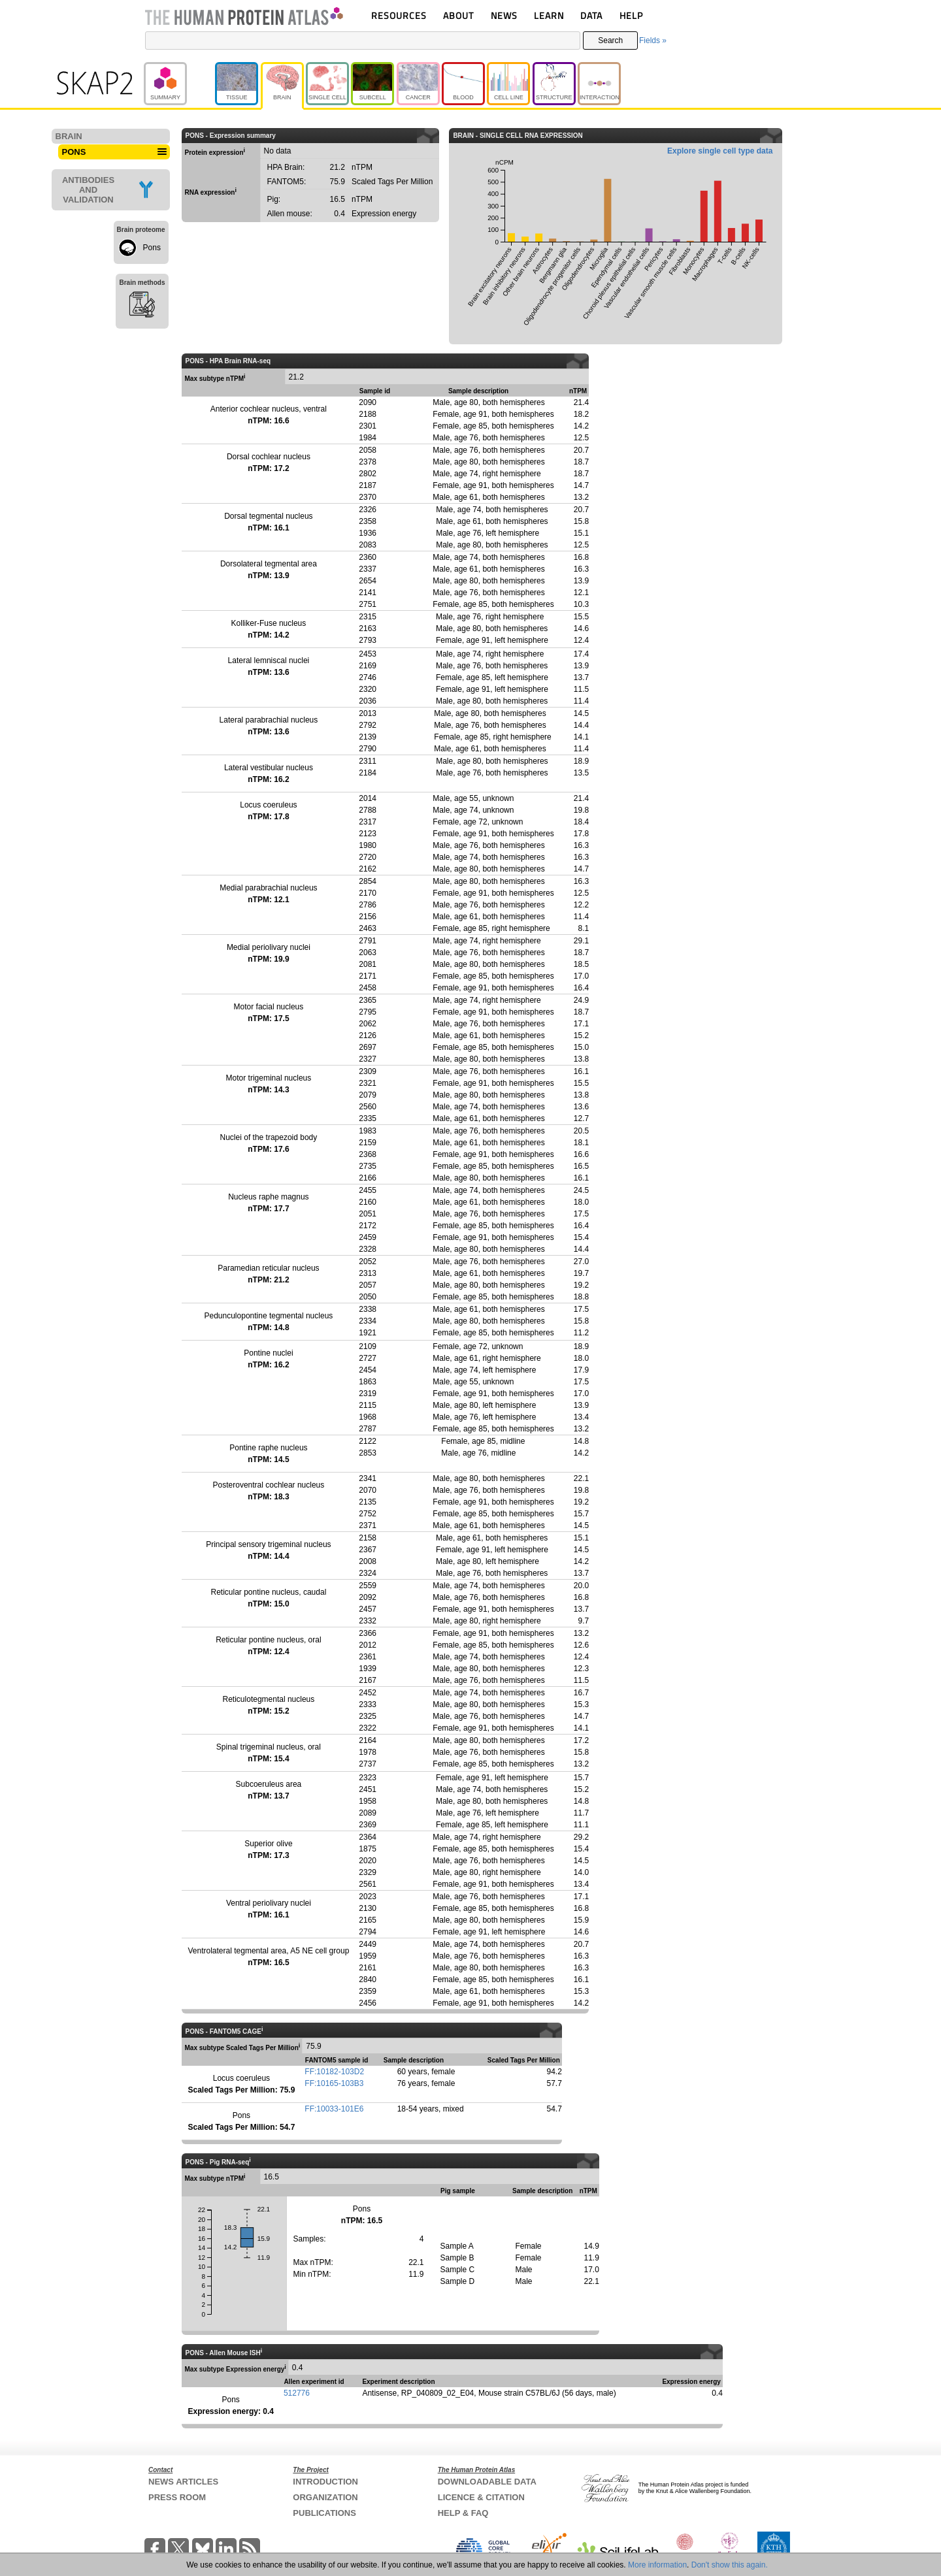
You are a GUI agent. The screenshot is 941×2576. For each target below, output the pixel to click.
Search (610, 40)
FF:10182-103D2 (334, 2071)
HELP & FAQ (463, 2513)
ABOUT (458, 15)
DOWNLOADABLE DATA (487, 2481)
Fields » (653, 40)
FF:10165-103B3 (334, 2083)
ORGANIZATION (325, 2497)
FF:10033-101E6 (334, 2108)
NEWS (504, 15)
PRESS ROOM (177, 2497)
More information (657, 2564)
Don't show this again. (729, 2564)
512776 (297, 2393)
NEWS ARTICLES (183, 2481)
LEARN (549, 15)
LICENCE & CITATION (481, 2497)
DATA (591, 15)
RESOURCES (399, 15)
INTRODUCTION (325, 2481)
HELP (631, 15)
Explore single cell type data (719, 150)
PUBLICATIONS (324, 2513)
